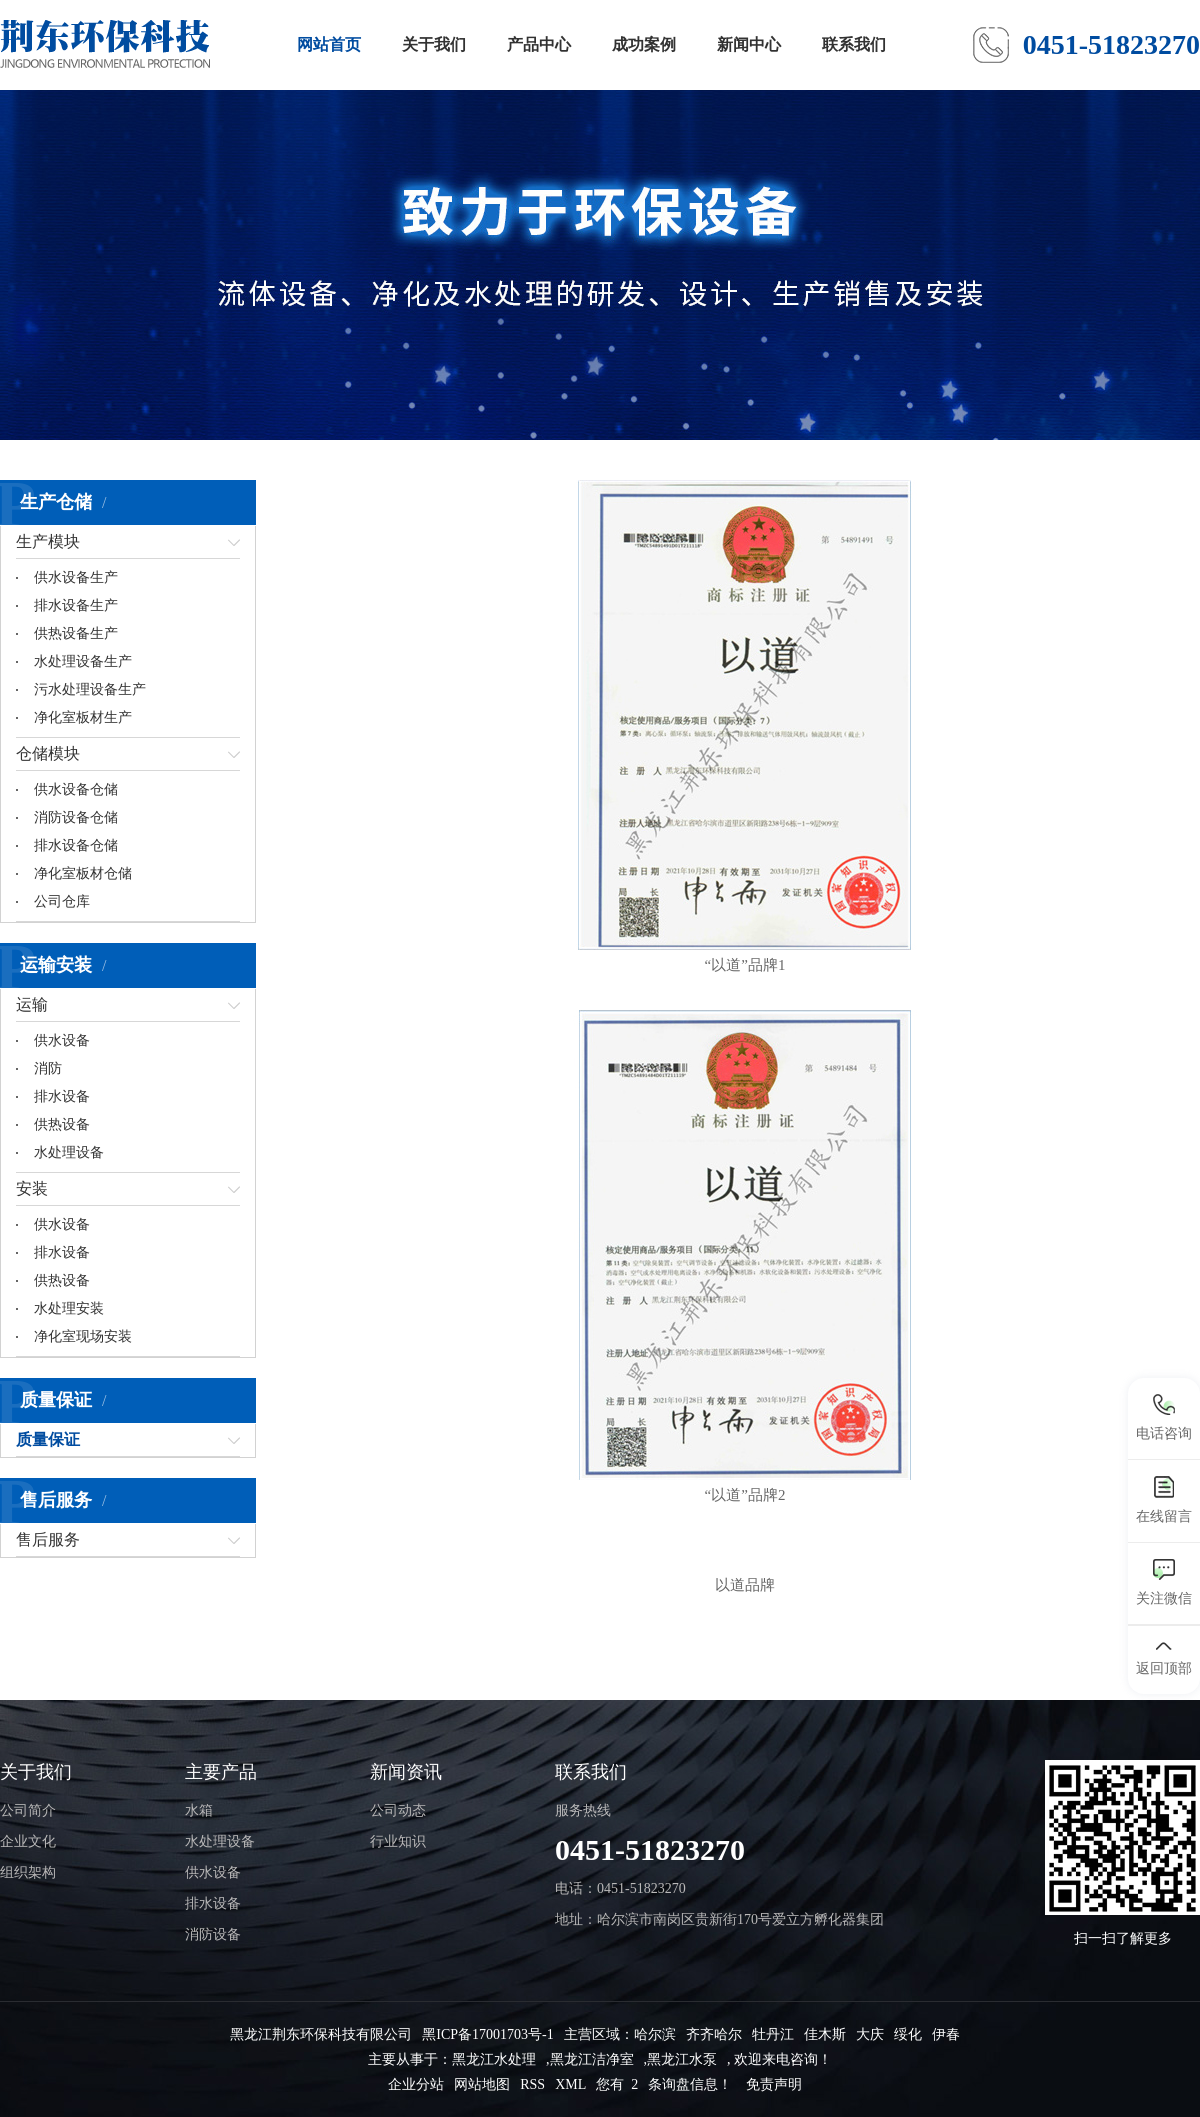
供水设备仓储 (76, 789)
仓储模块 (48, 753)
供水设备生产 (76, 577)
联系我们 (854, 44)
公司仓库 (62, 901)
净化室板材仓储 (83, 873)
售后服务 (48, 1539)
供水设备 (62, 1040)
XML (570, 2084)
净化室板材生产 (83, 717)
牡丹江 (773, 2034)
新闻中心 (749, 44)
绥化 (908, 2034)
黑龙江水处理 (494, 2059)
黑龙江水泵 (682, 2059)
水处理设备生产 (83, 661)
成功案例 (644, 44)
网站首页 (329, 44)
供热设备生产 (76, 633)
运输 (32, 1004)
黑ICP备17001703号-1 (487, 2034)
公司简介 (28, 1810)
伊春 (946, 2034)
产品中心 (539, 44)
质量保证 (48, 1439)
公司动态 (398, 1810)
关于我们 (434, 44)
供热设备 (62, 1124)
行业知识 (398, 1841)
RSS (532, 2084)
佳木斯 (825, 2034)
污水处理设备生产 (90, 689)
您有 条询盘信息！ (664, 2084)
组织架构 (28, 1872)
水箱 (199, 1810)
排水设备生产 (76, 605)
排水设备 (62, 1096)
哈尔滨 (655, 2034)
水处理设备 (69, 1152)
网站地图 (482, 2084)
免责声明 (774, 2084)
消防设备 (213, 1934)
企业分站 (416, 2084)
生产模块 (48, 541)
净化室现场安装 (83, 1336)
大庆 (870, 2034)
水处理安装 (69, 1308)
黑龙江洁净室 (592, 2059)
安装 (32, 1188)
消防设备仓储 (76, 817)
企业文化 (28, 1841)
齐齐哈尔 (714, 2034)
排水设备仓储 (76, 845)
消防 (48, 1068)
